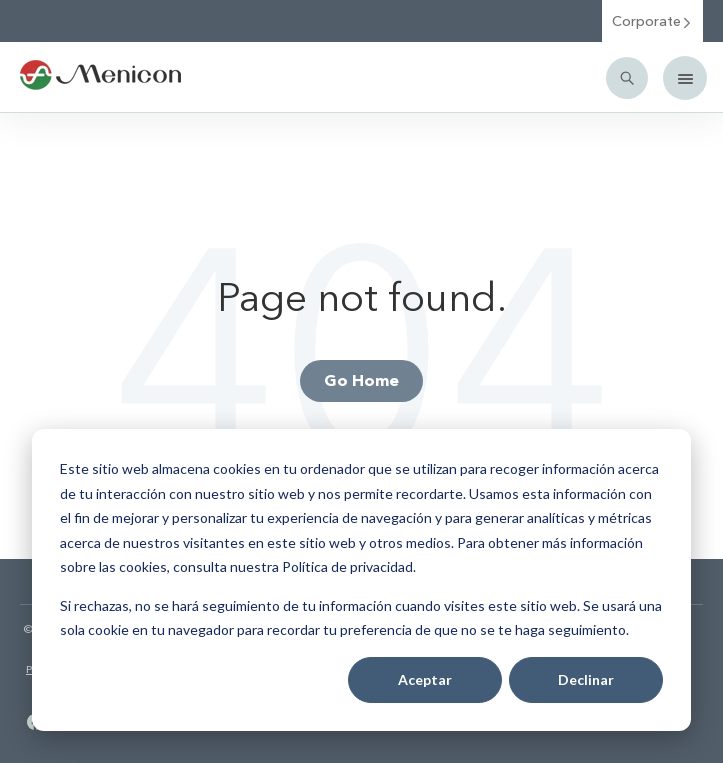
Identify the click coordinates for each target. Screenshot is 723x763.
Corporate (652, 20)
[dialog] (361, 580)
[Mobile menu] (685, 78)
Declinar (586, 679)
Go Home (361, 379)
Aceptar (425, 679)
